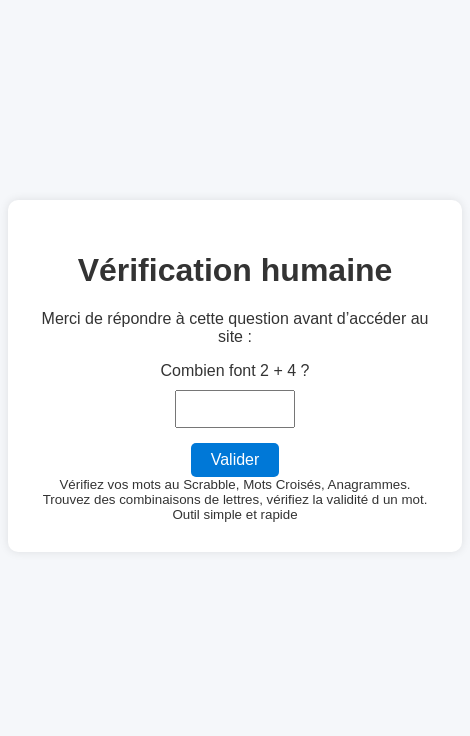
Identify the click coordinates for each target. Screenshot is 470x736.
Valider (235, 459)
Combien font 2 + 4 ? (235, 370)
